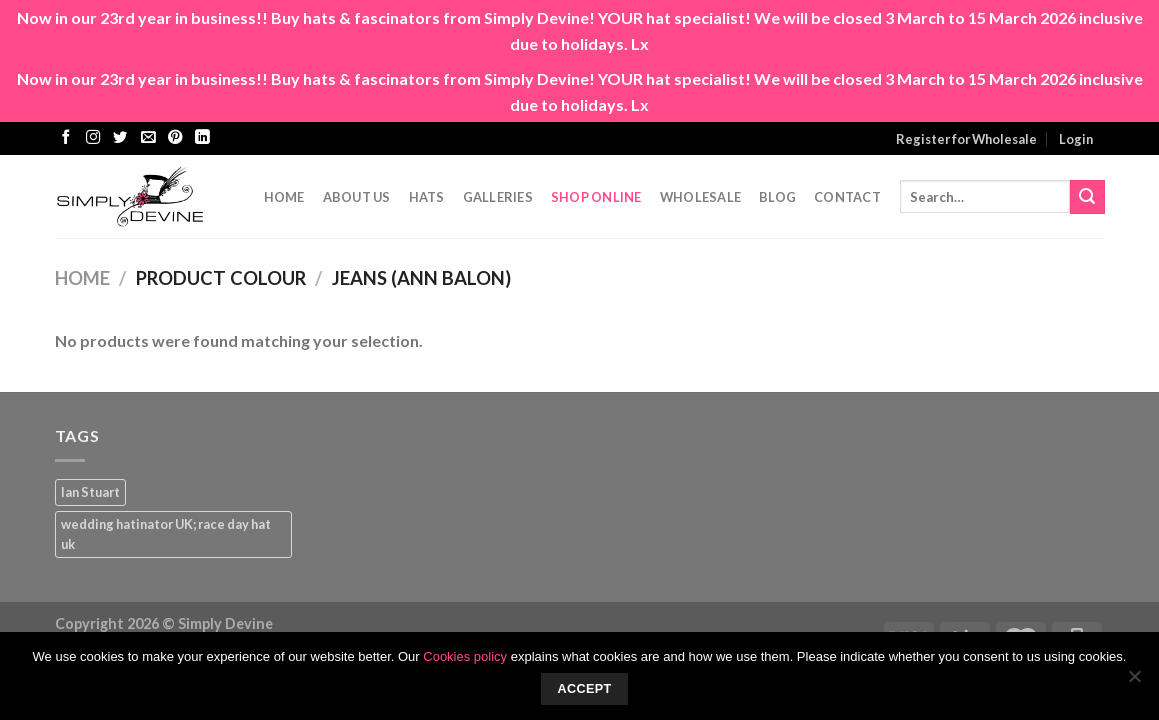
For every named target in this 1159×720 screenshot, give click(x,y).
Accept (584, 689)
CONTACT (847, 197)
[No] (1134, 682)
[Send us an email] (148, 138)
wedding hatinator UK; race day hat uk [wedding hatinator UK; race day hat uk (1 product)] (166, 534)
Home (284, 197)
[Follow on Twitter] (120, 138)
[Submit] (1087, 197)
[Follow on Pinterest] (175, 138)
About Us (357, 197)
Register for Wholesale (966, 139)
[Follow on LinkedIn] (202, 138)
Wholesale (700, 197)
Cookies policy (465, 656)
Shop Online (596, 197)
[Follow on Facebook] (66, 138)
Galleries (498, 197)
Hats (427, 197)
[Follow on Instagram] (93, 138)
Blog (777, 197)
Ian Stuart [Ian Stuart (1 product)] (90, 492)
